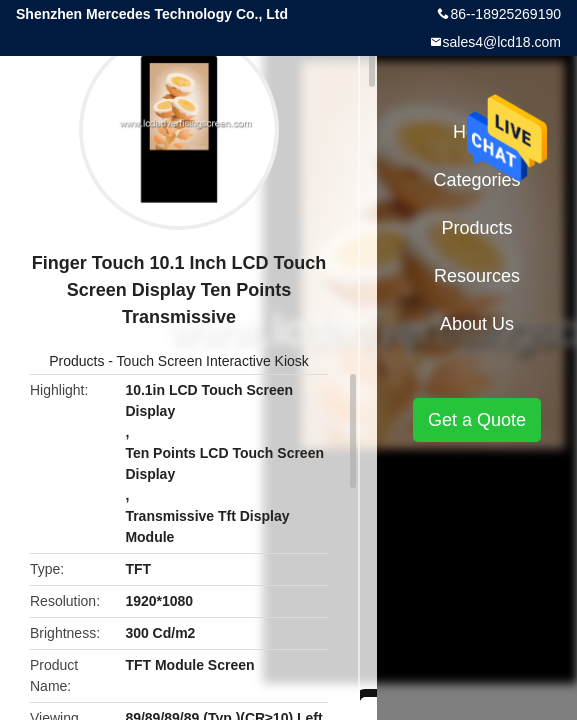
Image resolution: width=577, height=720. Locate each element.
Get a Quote (477, 420)
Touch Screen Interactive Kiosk (213, 361)
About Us (477, 324)
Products (76, 361)
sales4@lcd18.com (502, 42)
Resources (477, 276)
